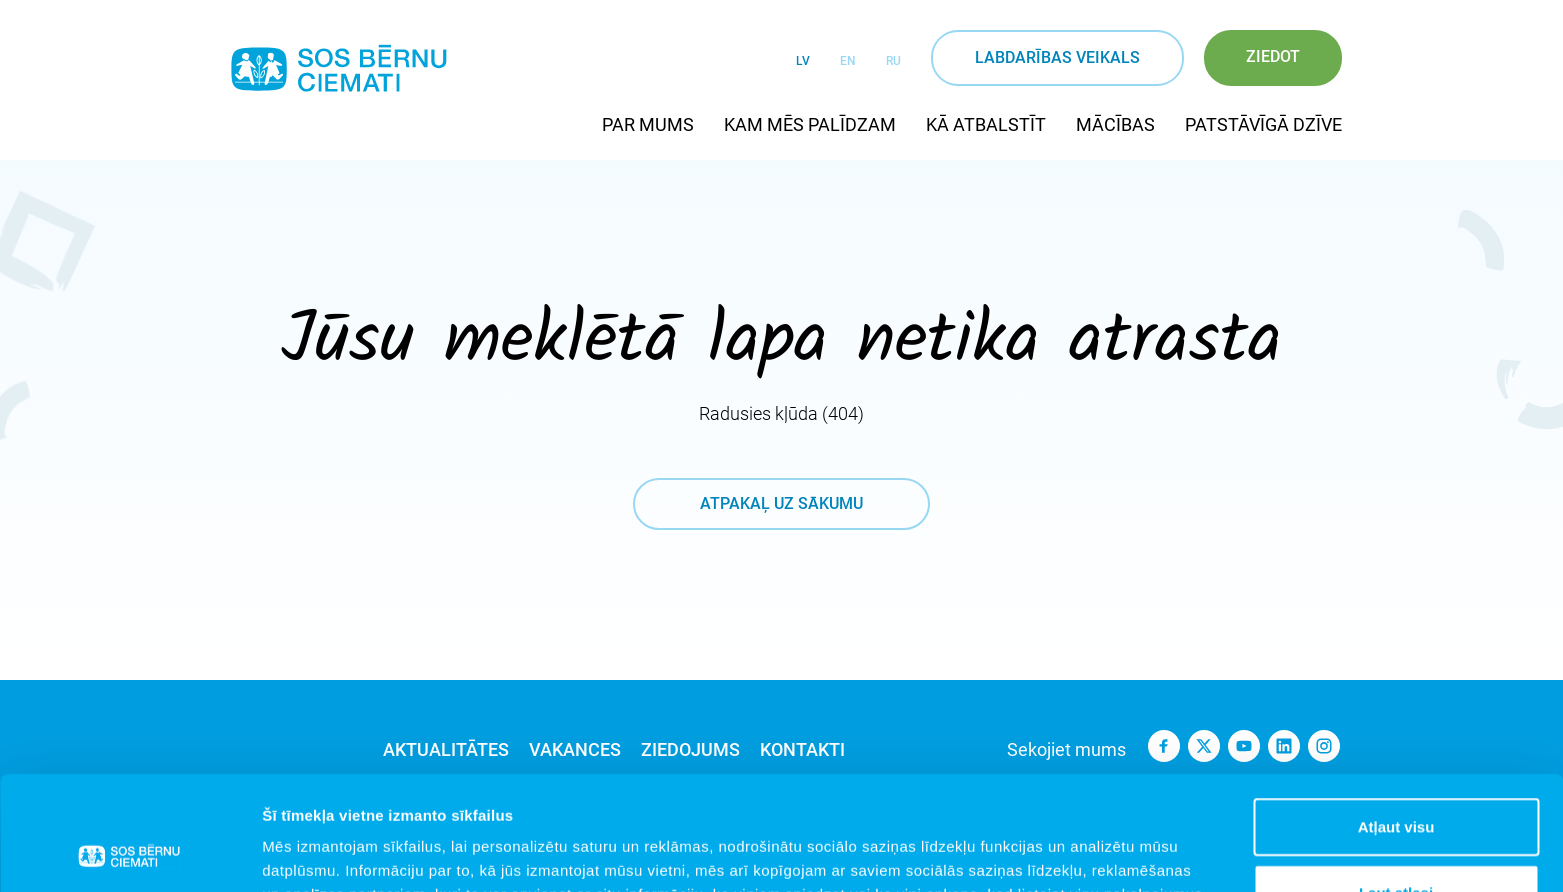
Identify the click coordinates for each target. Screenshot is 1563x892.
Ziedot (1273, 56)
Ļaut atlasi (1396, 785)
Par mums (648, 124)
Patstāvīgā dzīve (1263, 124)
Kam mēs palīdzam (810, 124)
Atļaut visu (1396, 719)
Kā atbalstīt (986, 124)
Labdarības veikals (1057, 57)
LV (803, 61)
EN (848, 61)
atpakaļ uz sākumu (781, 503)
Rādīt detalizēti (1089, 852)
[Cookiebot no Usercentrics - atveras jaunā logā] (129, 853)
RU (893, 61)
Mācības (1115, 124)
